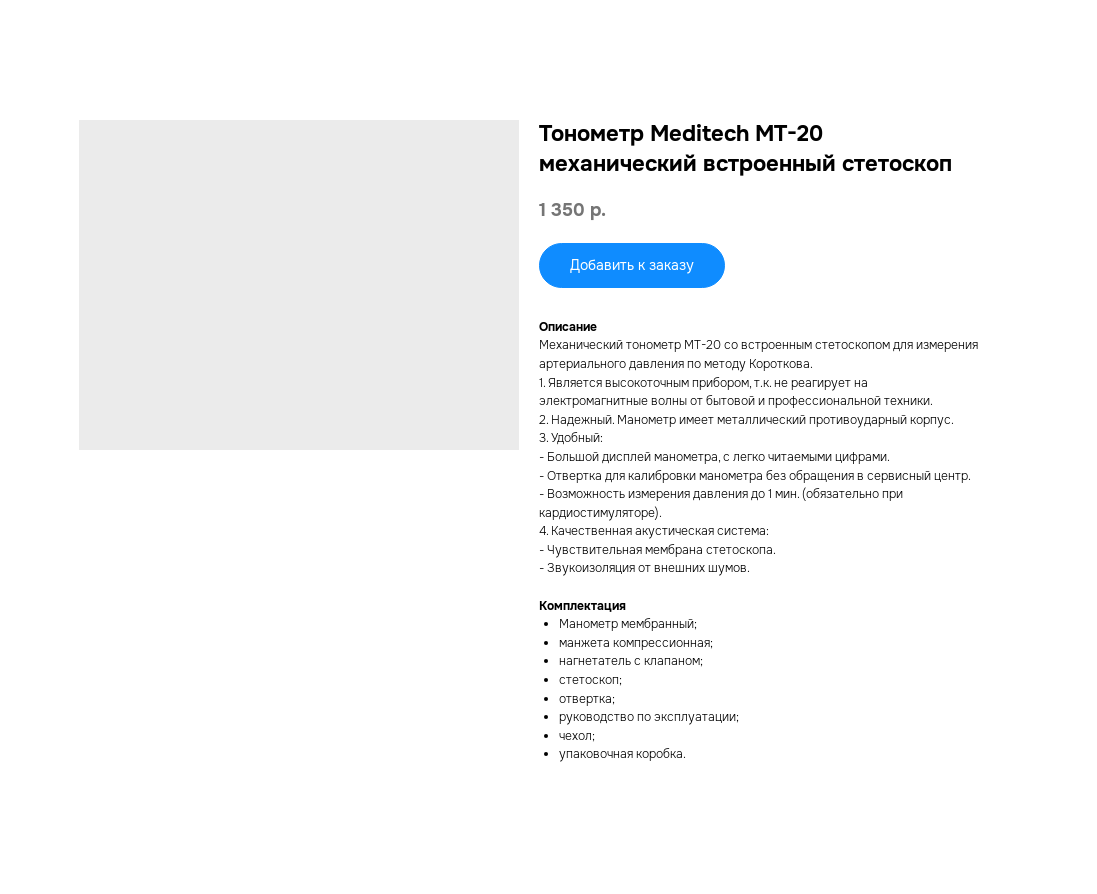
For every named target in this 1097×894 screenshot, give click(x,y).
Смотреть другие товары (107, 29)
